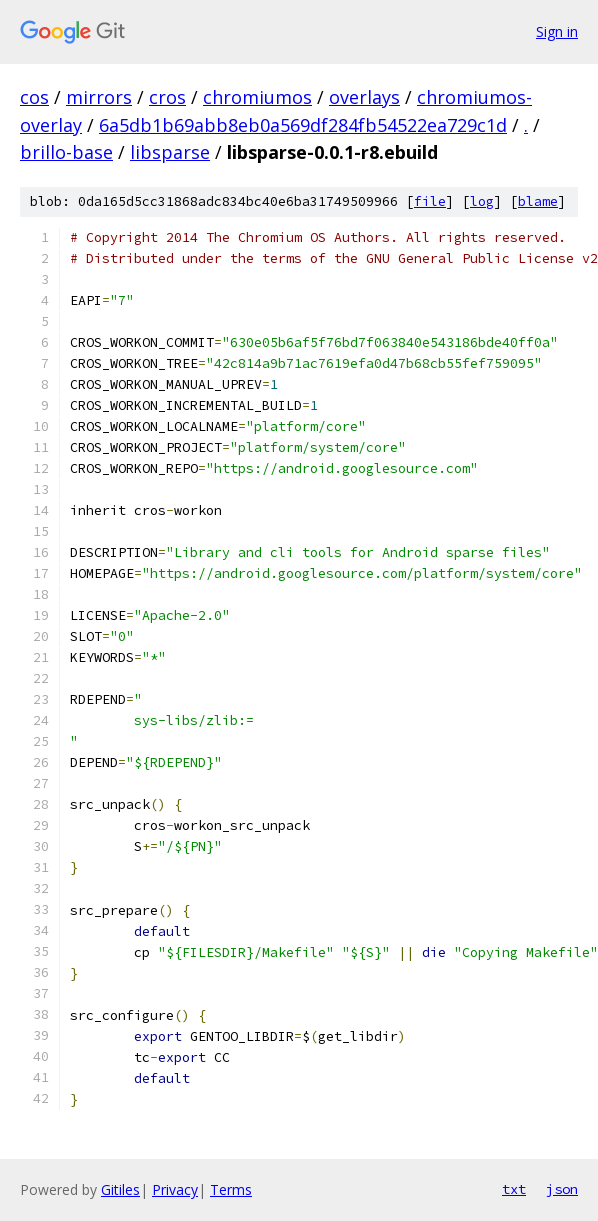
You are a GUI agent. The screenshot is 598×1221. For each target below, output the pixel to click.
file (430, 201)
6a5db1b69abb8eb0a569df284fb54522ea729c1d (303, 125)
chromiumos (257, 97)
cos (34, 97)
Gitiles (120, 1189)
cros (167, 97)
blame (538, 201)
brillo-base (66, 152)
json (562, 1189)
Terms (231, 1189)
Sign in (557, 31)
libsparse (170, 152)
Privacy (175, 1189)
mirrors (99, 97)
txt (514, 1189)
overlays (364, 97)
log (482, 201)
